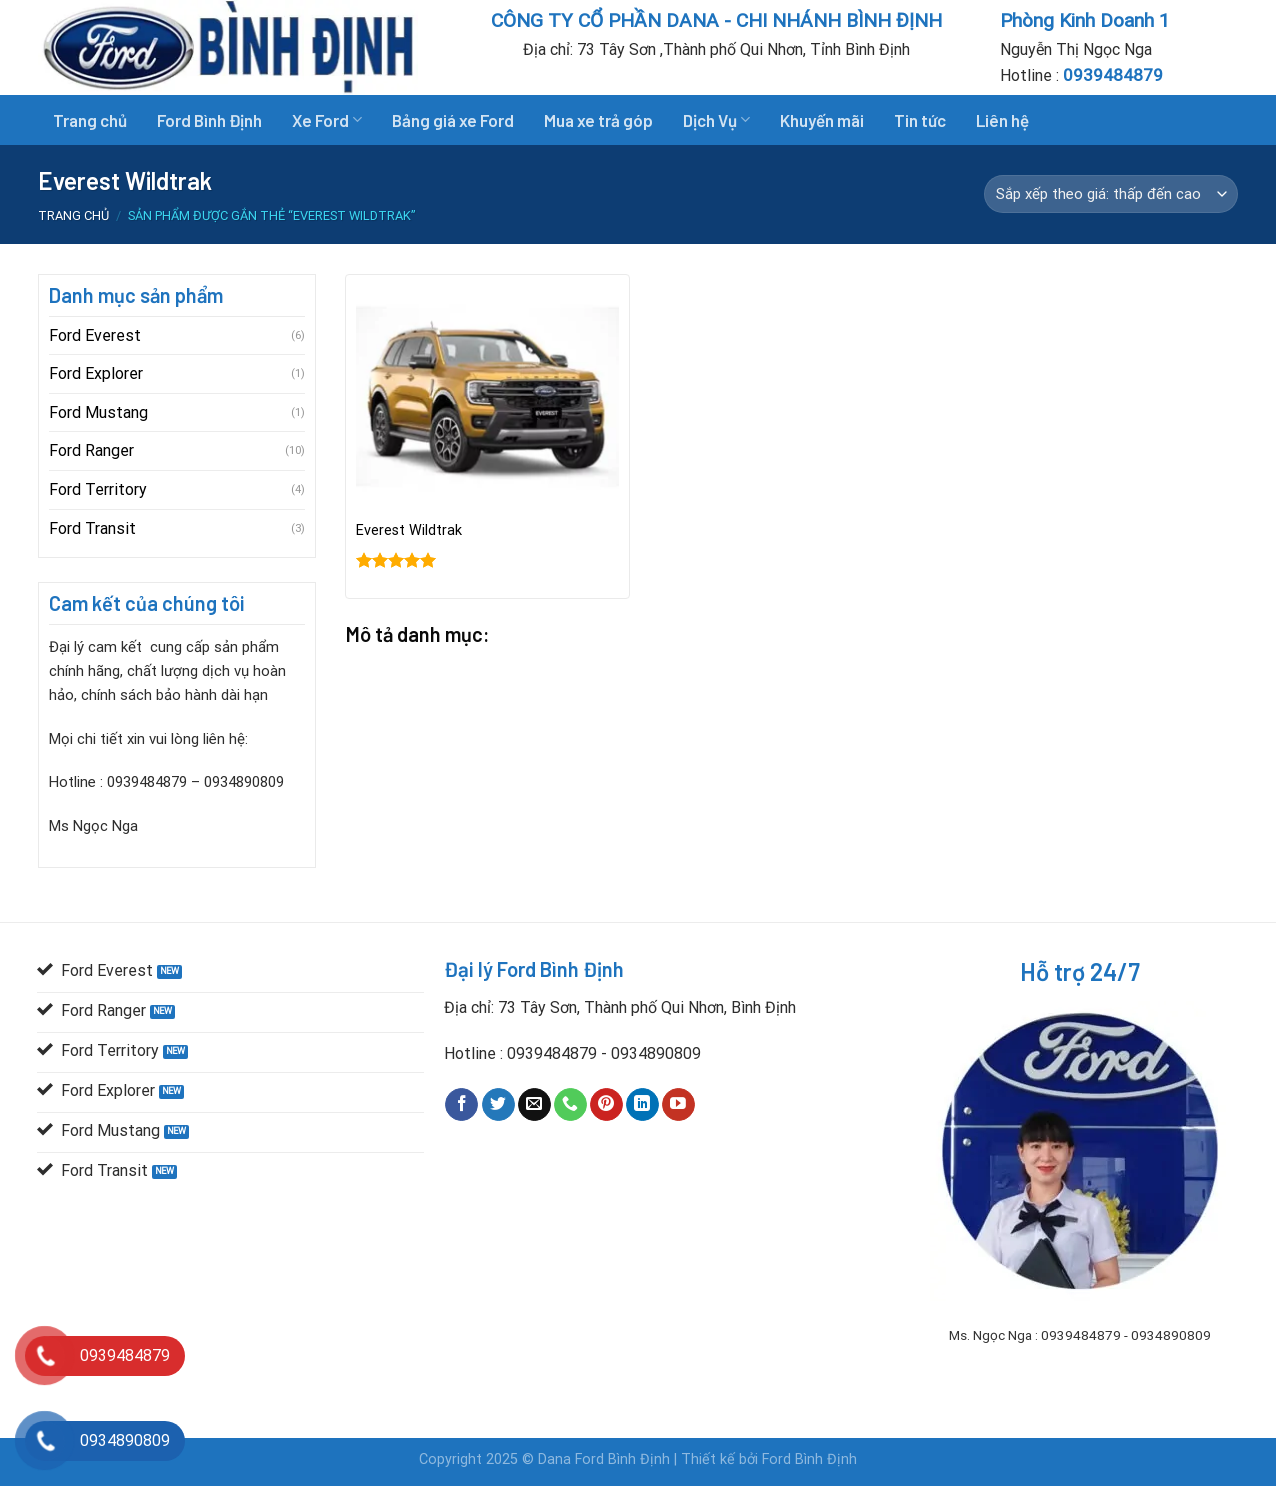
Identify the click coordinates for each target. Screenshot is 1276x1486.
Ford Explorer (96, 373)
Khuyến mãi (822, 120)
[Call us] (570, 1105)
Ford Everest (95, 335)
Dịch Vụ (716, 120)
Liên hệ (1002, 120)
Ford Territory (98, 489)
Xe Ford (327, 120)
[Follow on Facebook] (461, 1105)
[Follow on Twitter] (498, 1105)
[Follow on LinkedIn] (642, 1105)
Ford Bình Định (209, 120)
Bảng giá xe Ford (453, 120)
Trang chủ (90, 120)
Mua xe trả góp (598, 120)
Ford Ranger (91, 450)
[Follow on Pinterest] (606, 1105)
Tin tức (920, 120)
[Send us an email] (534, 1105)
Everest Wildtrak (409, 530)
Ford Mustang (98, 412)
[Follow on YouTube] (678, 1105)
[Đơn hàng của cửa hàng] (1111, 194)
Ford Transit (92, 528)
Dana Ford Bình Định (606, 1459)
